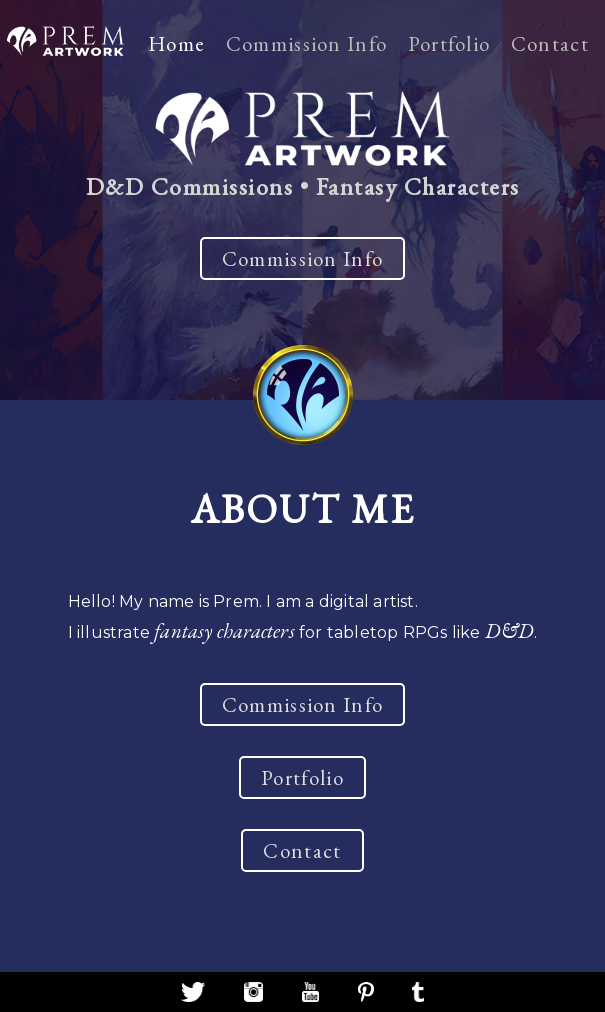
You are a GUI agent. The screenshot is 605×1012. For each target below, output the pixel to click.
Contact (550, 43)
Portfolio (449, 43)
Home (176, 43)
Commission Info (307, 43)
